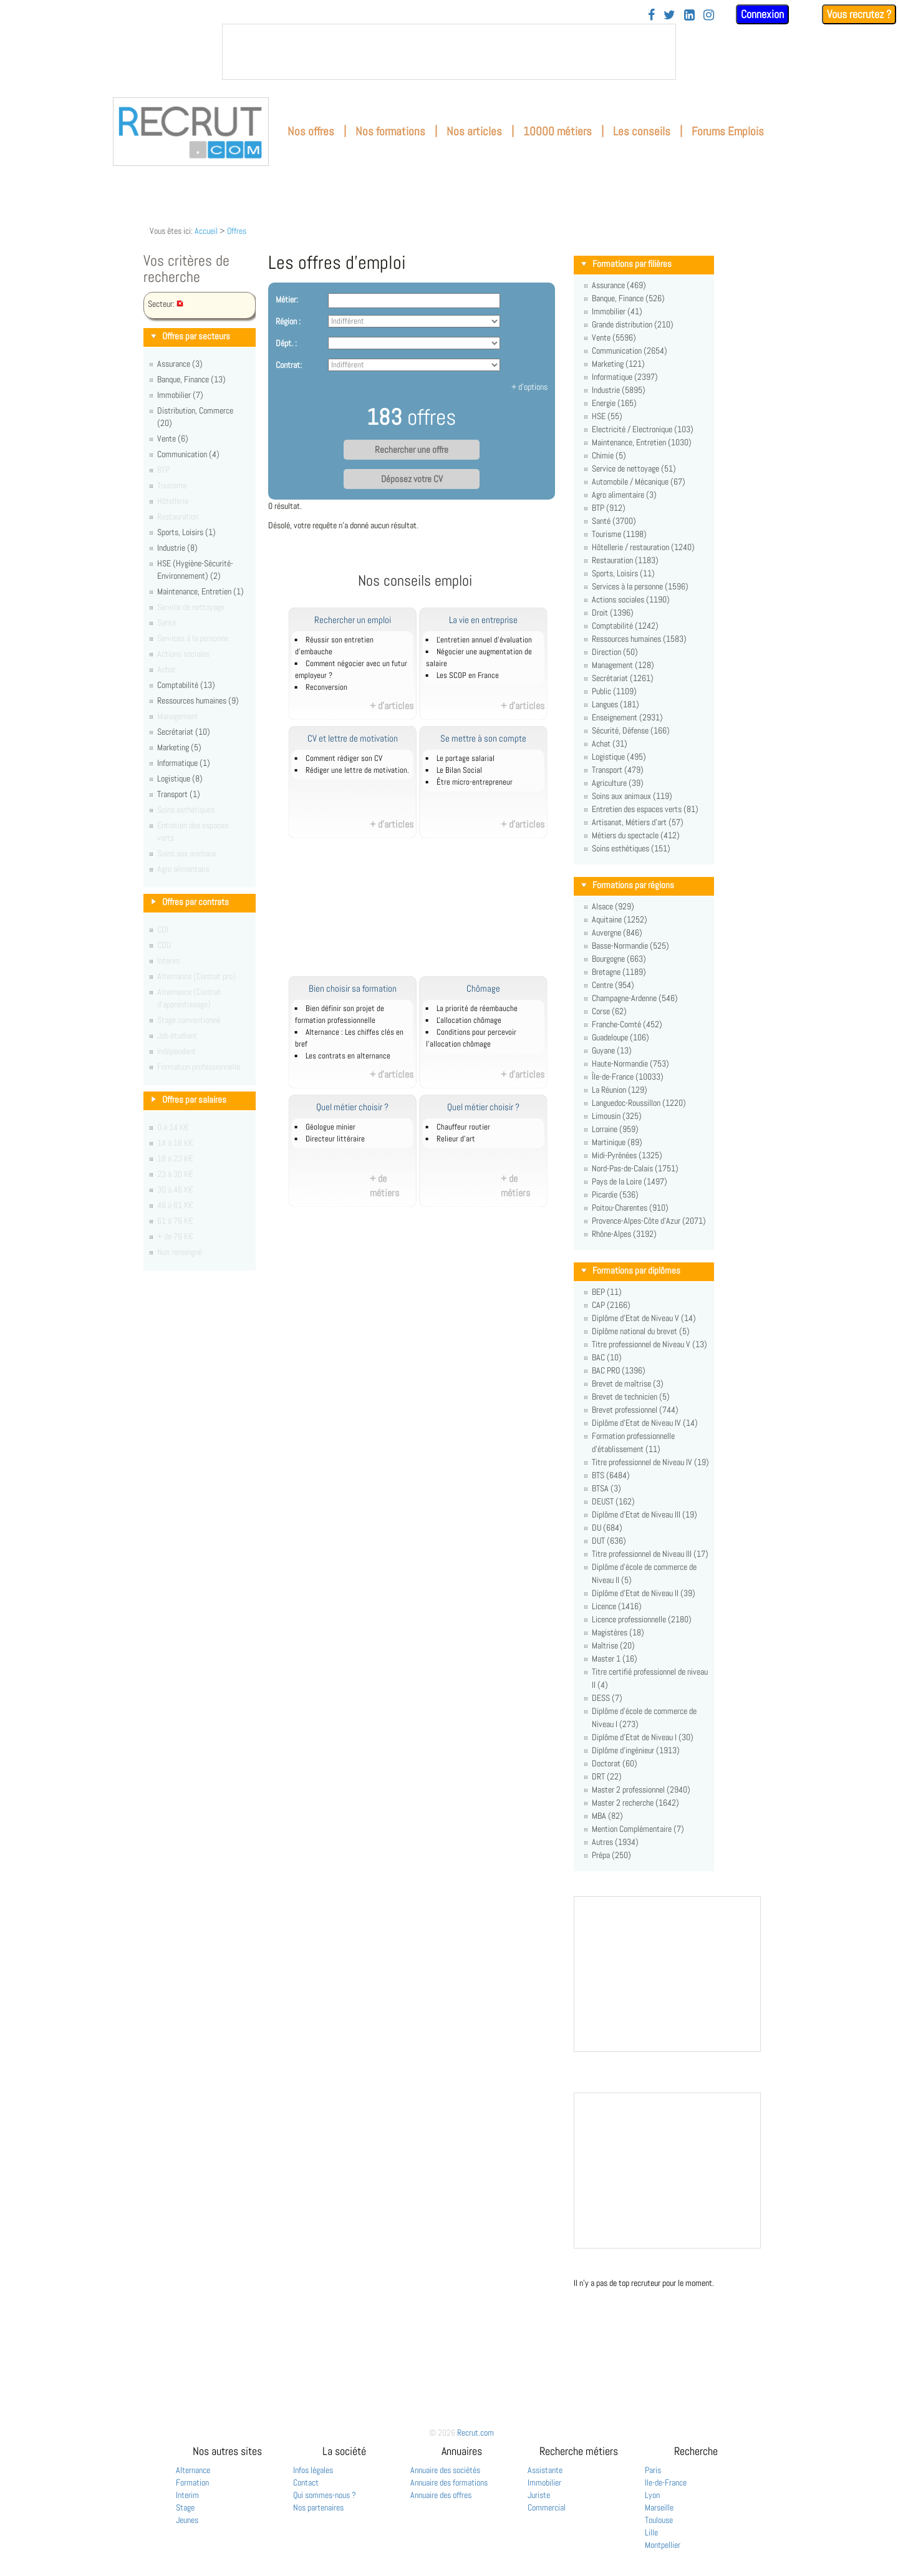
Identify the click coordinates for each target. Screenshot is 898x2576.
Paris (653, 2470)
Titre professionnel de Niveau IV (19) (650, 1462)
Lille (651, 2532)
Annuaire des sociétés (445, 2470)
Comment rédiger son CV (344, 758)
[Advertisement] (429, 914)
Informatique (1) (183, 762)
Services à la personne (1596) (640, 586)
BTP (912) (608, 507)
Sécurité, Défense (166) (631, 730)
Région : (288, 321)
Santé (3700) (614, 520)
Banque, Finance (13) (191, 379)
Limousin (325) (617, 1115)
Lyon (652, 2495)
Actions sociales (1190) (631, 599)
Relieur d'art (456, 1139)
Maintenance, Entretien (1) (200, 591)
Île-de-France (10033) (628, 1076)
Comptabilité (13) (186, 684)
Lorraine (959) (615, 1129)
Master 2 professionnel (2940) (641, 1789)
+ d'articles (391, 705)
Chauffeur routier (463, 1127)
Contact (306, 2482)
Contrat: (289, 364)
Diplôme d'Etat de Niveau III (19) (644, 1514)
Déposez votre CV (412, 479)
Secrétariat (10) (183, 731)
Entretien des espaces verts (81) (645, 809)
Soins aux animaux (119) (632, 795)
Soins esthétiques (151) (631, 848)
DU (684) (607, 1527)
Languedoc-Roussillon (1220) (639, 1102)
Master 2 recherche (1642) (635, 1802)
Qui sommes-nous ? (324, 2495)
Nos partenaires (318, 2507)
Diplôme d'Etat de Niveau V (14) (644, 1318)
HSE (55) (607, 416)
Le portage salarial (466, 758)
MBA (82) (607, 1815)
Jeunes (187, 2519)
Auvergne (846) (617, 932)
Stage (185, 2507)
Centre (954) (613, 984)
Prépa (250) (611, 1855)
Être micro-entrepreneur (475, 782)
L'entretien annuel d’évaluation (484, 640)
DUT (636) (609, 1540)
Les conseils (641, 131)
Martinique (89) (617, 1142)
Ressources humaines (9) (198, 700)
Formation (192, 2482)
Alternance (193, 2470)
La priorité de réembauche (477, 1009)
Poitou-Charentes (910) (630, 1207)
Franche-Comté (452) (627, 1024)
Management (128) (623, 665)
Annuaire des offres (440, 2495)
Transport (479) (618, 769)
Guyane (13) (612, 1050)
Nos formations (390, 131)
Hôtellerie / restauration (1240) (643, 547)
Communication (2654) (629, 350)
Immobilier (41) (617, 311)
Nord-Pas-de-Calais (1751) (635, 1168)
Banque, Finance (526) (628, 298)
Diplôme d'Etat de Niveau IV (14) (645, 1422)
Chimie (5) (609, 455)
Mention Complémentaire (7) (638, 1828)
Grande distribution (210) (633, 324)
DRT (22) (607, 1776)
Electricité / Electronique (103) (642, 429)
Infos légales (313, 2470)
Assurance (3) (180, 363)
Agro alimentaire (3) (624, 494)
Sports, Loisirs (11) (623, 573)
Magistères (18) (618, 1632)
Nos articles (474, 131)
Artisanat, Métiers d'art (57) (637, 822)
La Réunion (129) (619, 1089)
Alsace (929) (613, 906)
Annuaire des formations (449, 2482)
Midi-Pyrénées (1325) (627, 1155)
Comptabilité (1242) (625, 625)
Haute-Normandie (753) (630, 1063)
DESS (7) (607, 1697)
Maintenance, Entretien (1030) (642, 442)
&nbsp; (449, 52)
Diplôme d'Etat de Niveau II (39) (643, 1593)
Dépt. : (286, 343)
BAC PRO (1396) (618, 1370)
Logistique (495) (619, 756)
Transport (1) (178, 794)
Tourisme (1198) (619, 534)
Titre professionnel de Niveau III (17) (650, 1553)
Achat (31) (609, 743)
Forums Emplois (728, 131)
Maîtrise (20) (613, 1645)
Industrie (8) (177, 547)
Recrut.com (475, 2432)
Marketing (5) (179, 747)
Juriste (539, 2495)
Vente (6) (172, 438)
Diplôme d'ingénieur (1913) (636, 1750)
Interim (187, 2495)
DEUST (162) (613, 1501)
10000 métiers (557, 131)
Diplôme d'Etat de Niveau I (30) (642, 1737)
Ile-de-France (666, 2482)
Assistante (545, 2470)
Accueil (206, 230)
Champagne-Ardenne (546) (635, 998)
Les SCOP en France (468, 675)
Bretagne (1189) (619, 971)
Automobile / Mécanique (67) (638, 481)
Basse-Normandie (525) (630, 945)
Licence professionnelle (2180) (642, 1619)
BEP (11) (607, 1291)
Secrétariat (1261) (623, 678)
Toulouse (659, 2519)
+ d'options (529, 386)
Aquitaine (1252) (619, 919)
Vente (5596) (614, 337)
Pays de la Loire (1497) (629, 1181)
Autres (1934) (615, 1841)
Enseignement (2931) (627, 717)
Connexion (762, 14)
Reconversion (326, 687)
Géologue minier (330, 1127)
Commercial (547, 2507)
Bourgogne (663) (619, 958)
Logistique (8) (180, 778)
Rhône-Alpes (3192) (624, 1233)
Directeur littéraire (335, 1139)
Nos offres (310, 131)
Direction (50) (615, 651)
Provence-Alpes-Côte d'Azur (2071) (649, 1220)
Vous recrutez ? (859, 14)
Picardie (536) (615, 1194)
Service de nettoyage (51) (634, 468)
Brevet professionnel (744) (635, 1409)
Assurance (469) (619, 285)
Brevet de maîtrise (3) (628, 1383)
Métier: (287, 299)
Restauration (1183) (625, 560)
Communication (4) (188, 454)
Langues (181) (615, 704)
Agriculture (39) (618, 782)
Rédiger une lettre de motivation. (357, 770)
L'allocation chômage (469, 1020)
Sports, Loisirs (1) (186, 532)
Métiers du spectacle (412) (636, 835)
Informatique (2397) (625, 376)
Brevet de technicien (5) (631, 1396)
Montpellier (662, 2544)
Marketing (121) (618, 363)
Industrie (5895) (618, 389)
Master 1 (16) (614, 1658)
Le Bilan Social (459, 770)
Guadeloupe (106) (620, 1037)
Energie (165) (614, 403)
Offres (236, 230)
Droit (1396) (613, 612)
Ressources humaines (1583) (639, 638)
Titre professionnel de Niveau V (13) (649, 1344)
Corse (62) (609, 1011)
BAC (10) (607, 1357)
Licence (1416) (617, 1606)
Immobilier (544, 2482)
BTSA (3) (606, 1488)
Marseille (659, 2507)
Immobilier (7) (180, 394)
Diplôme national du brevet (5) (641, 1331)
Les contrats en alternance (348, 1056)
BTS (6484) (611, 1475)
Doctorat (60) (614, 1763)
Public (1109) (614, 691)
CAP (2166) (611, 1304)
